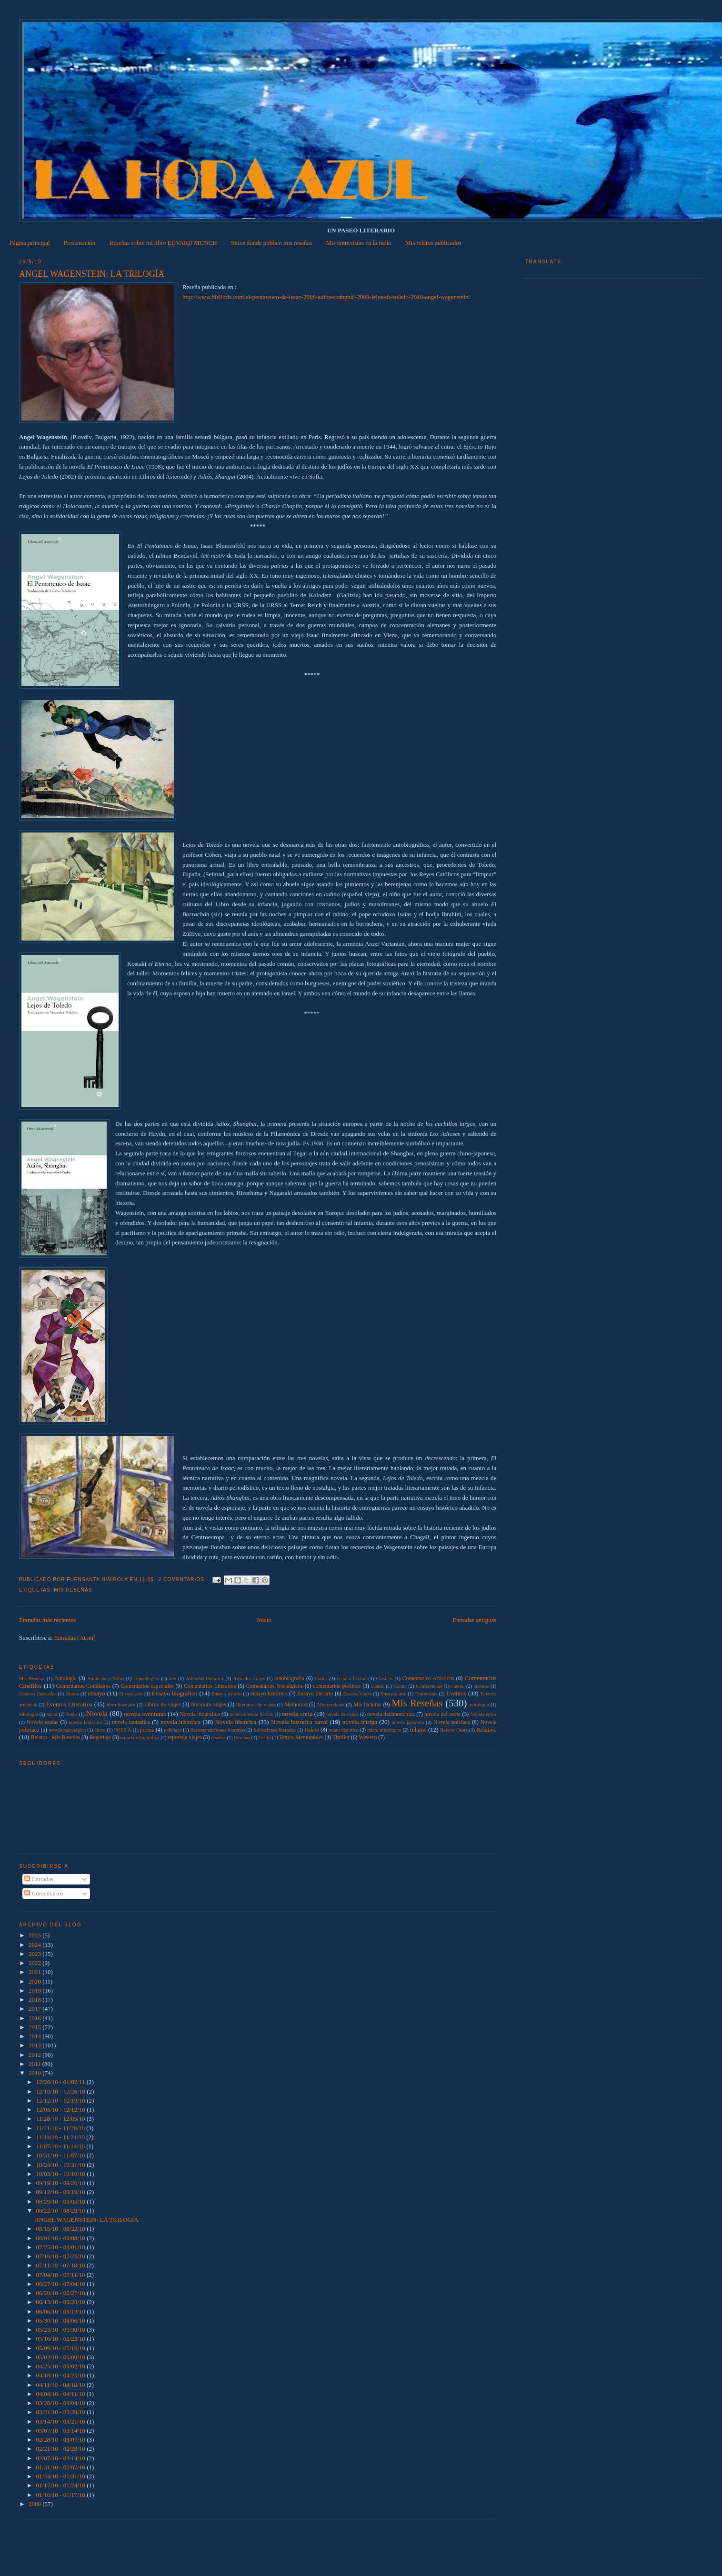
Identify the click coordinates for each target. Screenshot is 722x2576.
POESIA (122, 1730)
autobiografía (289, 1678)
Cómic (400, 1686)
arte (172, 1678)
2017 (35, 2008)
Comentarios (43, 1893)
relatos (418, 1729)
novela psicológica (67, 1730)
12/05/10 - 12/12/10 (61, 2109)
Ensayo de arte (226, 1693)
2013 (35, 2045)
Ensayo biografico (175, 1693)
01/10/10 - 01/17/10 (61, 2494)
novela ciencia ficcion (251, 1714)
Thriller (341, 1737)
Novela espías (42, 1722)
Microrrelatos (330, 1704)
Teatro (265, 1737)
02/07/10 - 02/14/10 (61, 2458)
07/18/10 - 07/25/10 (61, 2256)
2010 (35, 2072)
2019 (35, 1990)
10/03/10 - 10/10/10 (61, 2173)
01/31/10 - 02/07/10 (61, 2467)
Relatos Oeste (454, 1730)
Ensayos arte (393, 1693)
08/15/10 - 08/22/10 (61, 2228)
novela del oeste (442, 1714)
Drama (72, 1693)
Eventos (456, 1693)
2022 (35, 1962)
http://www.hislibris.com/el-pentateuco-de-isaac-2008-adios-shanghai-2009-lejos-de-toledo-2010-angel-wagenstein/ (326, 297)
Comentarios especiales (146, 1686)
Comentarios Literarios (210, 1686)
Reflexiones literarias (274, 1730)
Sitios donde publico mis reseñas (271, 242)
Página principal (30, 242)
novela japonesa (407, 1722)
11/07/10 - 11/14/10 (61, 2146)
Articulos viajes (249, 1678)
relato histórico (344, 1730)
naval (52, 1714)
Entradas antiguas (474, 1620)
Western (368, 1737)
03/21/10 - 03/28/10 (61, 2412)
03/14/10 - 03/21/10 (61, 2421)
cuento (458, 1686)
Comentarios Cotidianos (83, 1686)
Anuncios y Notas (105, 1678)
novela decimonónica (391, 1714)
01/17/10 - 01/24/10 (61, 2485)
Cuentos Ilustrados (37, 1693)
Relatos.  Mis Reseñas (55, 1737)
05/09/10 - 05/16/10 (61, 2348)
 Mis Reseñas (32, 1678)
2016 (35, 2018)
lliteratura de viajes (255, 1704)
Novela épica (483, 1714)
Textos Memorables (301, 1737)
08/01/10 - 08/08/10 (61, 2238)
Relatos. (486, 1729)
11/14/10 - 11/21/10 (61, 2137)
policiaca (173, 1730)
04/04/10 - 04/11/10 (61, 2393)
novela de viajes (342, 1714)
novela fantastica (85, 1722)
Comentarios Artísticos (428, 1678)
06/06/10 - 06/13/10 (61, 2311)
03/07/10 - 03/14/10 (61, 2430)
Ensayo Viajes (357, 1693)
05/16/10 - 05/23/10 (61, 2338)
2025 (35, 1935)
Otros (99, 1730)
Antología (65, 1678)
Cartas (321, 1678)
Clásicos (384, 1678)
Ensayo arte (131, 1693)
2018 (35, 1999)
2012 (35, 2054)
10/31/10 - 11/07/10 (61, 2155)
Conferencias (429, 1686)
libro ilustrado (121, 1704)
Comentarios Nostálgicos (274, 1686)
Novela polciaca (451, 1722)
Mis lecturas (367, 1705)
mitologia (479, 1704)
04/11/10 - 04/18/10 (61, 2384)
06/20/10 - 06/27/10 (61, 2292)
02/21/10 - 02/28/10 (61, 2448)
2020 (35, 1981)
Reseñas (242, 1737)
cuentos (481, 1686)
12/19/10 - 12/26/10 (61, 2091)
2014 (35, 2036)
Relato (311, 1730)
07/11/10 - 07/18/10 (61, 2265)
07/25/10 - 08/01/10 (61, 2247)
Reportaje (100, 1737)
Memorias (295, 1705)
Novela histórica (236, 1721)
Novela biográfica (200, 1714)
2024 (35, 1944)
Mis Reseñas (73, 1590)
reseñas (218, 1737)
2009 (35, 2503)
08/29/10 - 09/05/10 (61, 2201)
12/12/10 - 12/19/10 (61, 2100)
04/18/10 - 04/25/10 (61, 2375)
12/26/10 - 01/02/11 (61, 2081)
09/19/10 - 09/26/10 (61, 2182)
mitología (28, 1714)
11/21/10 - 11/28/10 (61, 2128)
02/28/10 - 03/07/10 (61, 2439)
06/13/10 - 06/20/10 (61, 2301)
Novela (97, 1713)
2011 (35, 2063)
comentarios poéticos (337, 1686)
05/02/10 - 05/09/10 (61, 2357)
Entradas (38, 1879)
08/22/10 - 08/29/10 (61, 2210)
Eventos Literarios (69, 1704)
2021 (35, 1971)
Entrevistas (426, 1693)
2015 (35, 2027)
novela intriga (359, 1721)
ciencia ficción (351, 1678)
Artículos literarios (205, 1678)
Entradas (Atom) (75, 1637)
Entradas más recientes (47, 1620)
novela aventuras (145, 1713)
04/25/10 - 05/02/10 (61, 2366)
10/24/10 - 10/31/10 (61, 2164)
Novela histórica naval (299, 1721)
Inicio (264, 1620)
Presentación (79, 242)
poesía (147, 1730)
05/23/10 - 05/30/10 (61, 2329)
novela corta (297, 1713)
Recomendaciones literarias (217, 1730)
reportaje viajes (185, 1737)
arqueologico (146, 1678)
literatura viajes (208, 1705)
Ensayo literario (315, 1694)
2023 (35, 1953)
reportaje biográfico (139, 1737)
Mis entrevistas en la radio (358, 242)
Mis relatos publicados (433, 242)
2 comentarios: (183, 1579)
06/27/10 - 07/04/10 (61, 2283)
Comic (377, 1686)
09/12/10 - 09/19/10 (61, 2191)
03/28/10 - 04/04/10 (61, 2402)
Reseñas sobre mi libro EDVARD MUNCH (163, 242)
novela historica (180, 1721)
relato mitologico (384, 1730)
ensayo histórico (269, 1694)
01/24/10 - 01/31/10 (61, 2476)
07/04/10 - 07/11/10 (61, 2274)
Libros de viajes (162, 1705)
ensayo (96, 1693)
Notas (71, 1714)
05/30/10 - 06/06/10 (61, 2320)
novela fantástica (131, 1722)
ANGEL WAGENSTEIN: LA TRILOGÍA (91, 274)
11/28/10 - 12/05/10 (61, 2118)
